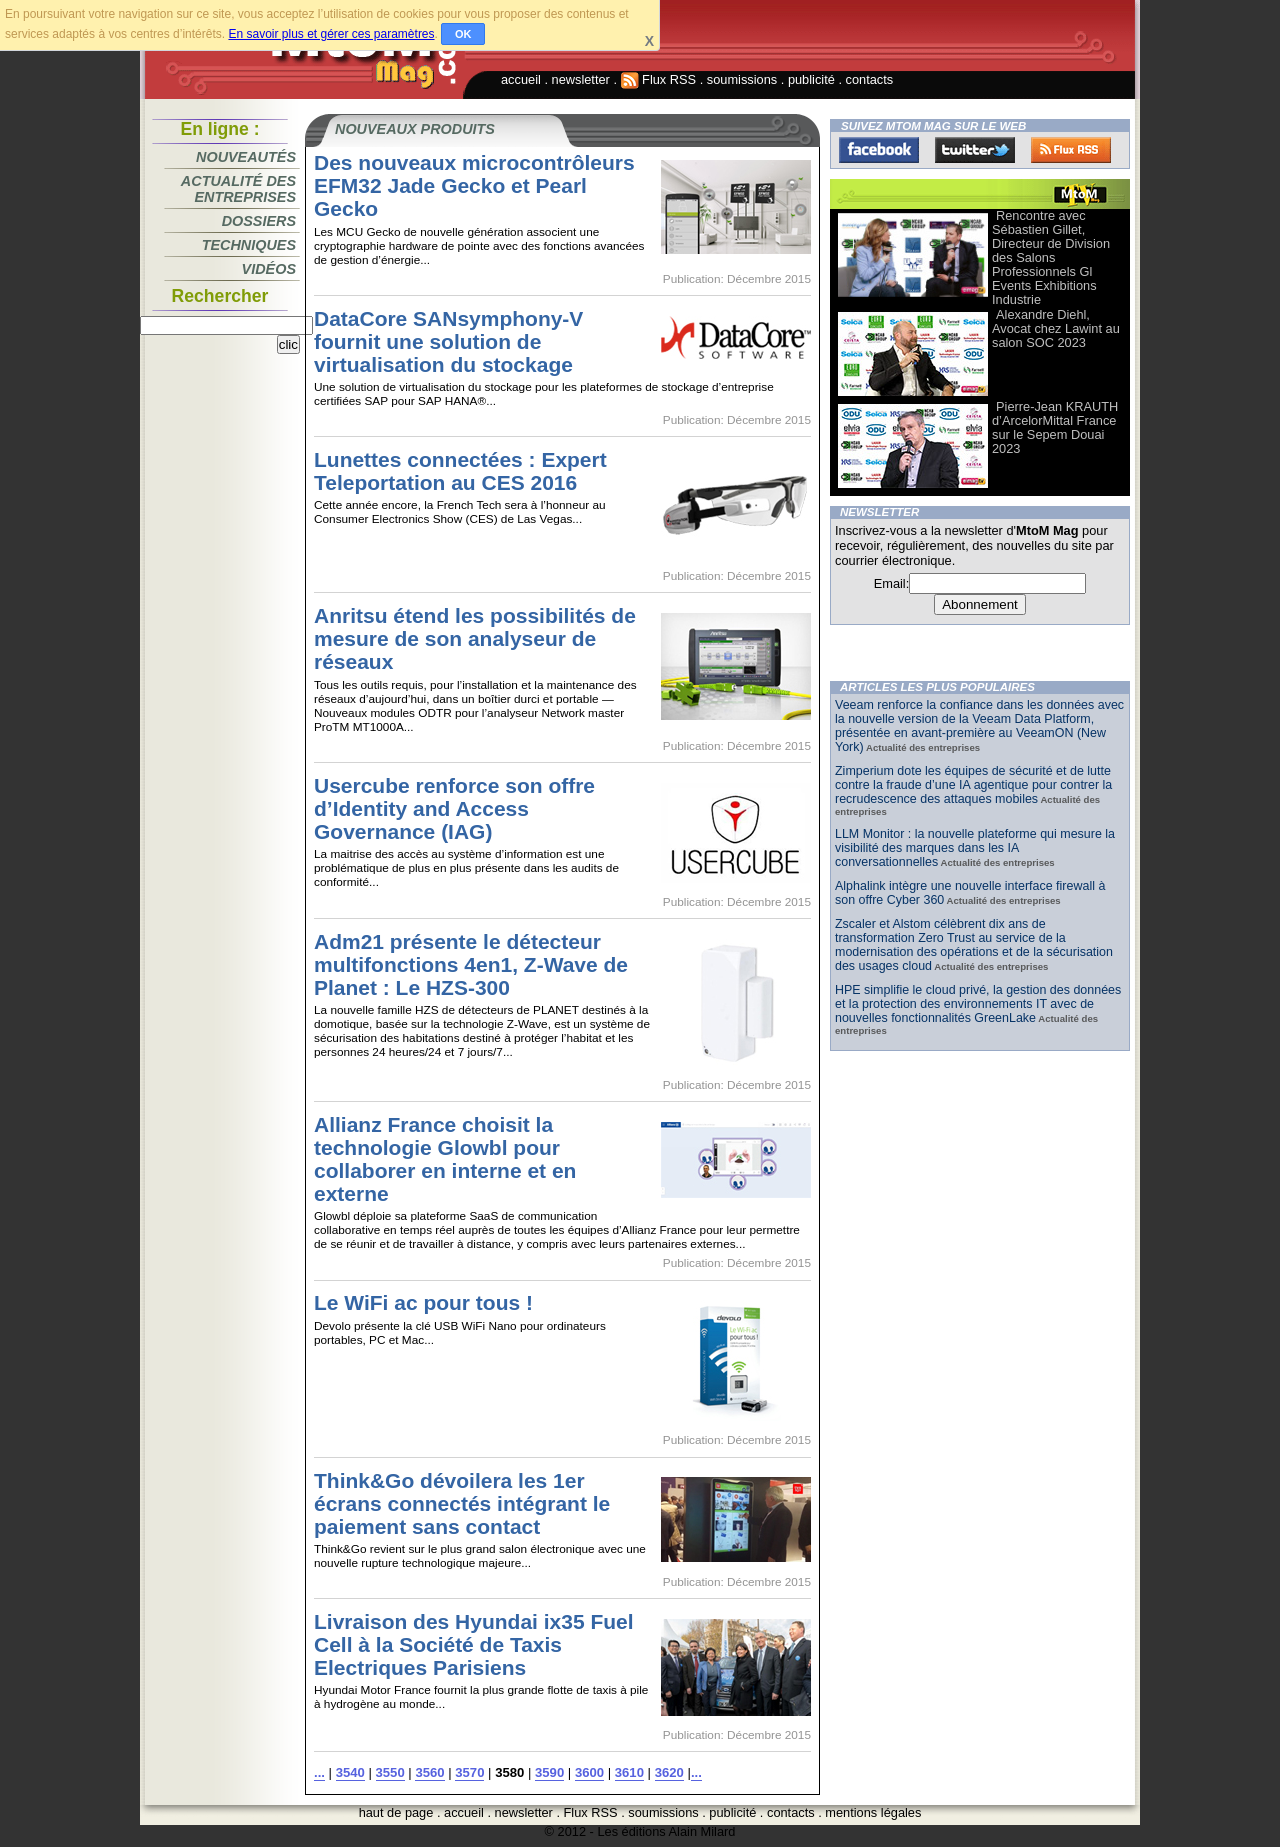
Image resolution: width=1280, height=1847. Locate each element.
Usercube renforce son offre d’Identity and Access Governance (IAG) (454, 808)
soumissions (742, 79)
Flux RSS (659, 79)
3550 (390, 1772)
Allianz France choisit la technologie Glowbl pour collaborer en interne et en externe (445, 1159)
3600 (589, 1772)
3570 (469, 1772)
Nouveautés (246, 157)
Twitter (975, 150)
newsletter (581, 79)
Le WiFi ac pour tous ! (423, 1302)
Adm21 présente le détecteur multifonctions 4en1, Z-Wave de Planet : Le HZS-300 (471, 964)
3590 (549, 1772)
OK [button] (463, 34)
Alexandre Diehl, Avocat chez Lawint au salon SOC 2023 (1056, 328)
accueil (521, 79)
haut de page (396, 1812)
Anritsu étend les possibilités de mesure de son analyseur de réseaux (475, 638)
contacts (870, 79)
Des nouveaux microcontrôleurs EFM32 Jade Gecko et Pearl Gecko (474, 185)
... (319, 1772)
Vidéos (269, 269)
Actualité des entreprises (238, 189)
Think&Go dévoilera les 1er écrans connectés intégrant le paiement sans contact (462, 1503)
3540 (350, 1772)
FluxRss (1071, 150)
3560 (429, 1772)
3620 (669, 1772)
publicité (811, 79)
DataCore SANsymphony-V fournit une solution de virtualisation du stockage (448, 341)
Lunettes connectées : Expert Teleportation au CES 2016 (460, 471)
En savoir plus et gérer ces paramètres (331, 34)
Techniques (249, 245)
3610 (629, 1772)
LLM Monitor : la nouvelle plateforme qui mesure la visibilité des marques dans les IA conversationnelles (975, 848)
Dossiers (259, 221)
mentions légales (873, 1812)
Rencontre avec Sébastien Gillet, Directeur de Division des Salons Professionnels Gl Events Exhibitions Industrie (1051, 257)
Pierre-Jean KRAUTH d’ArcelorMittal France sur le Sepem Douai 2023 (1055, 427)
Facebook (879, 150)
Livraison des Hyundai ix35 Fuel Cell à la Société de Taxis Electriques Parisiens (474, 1644)
